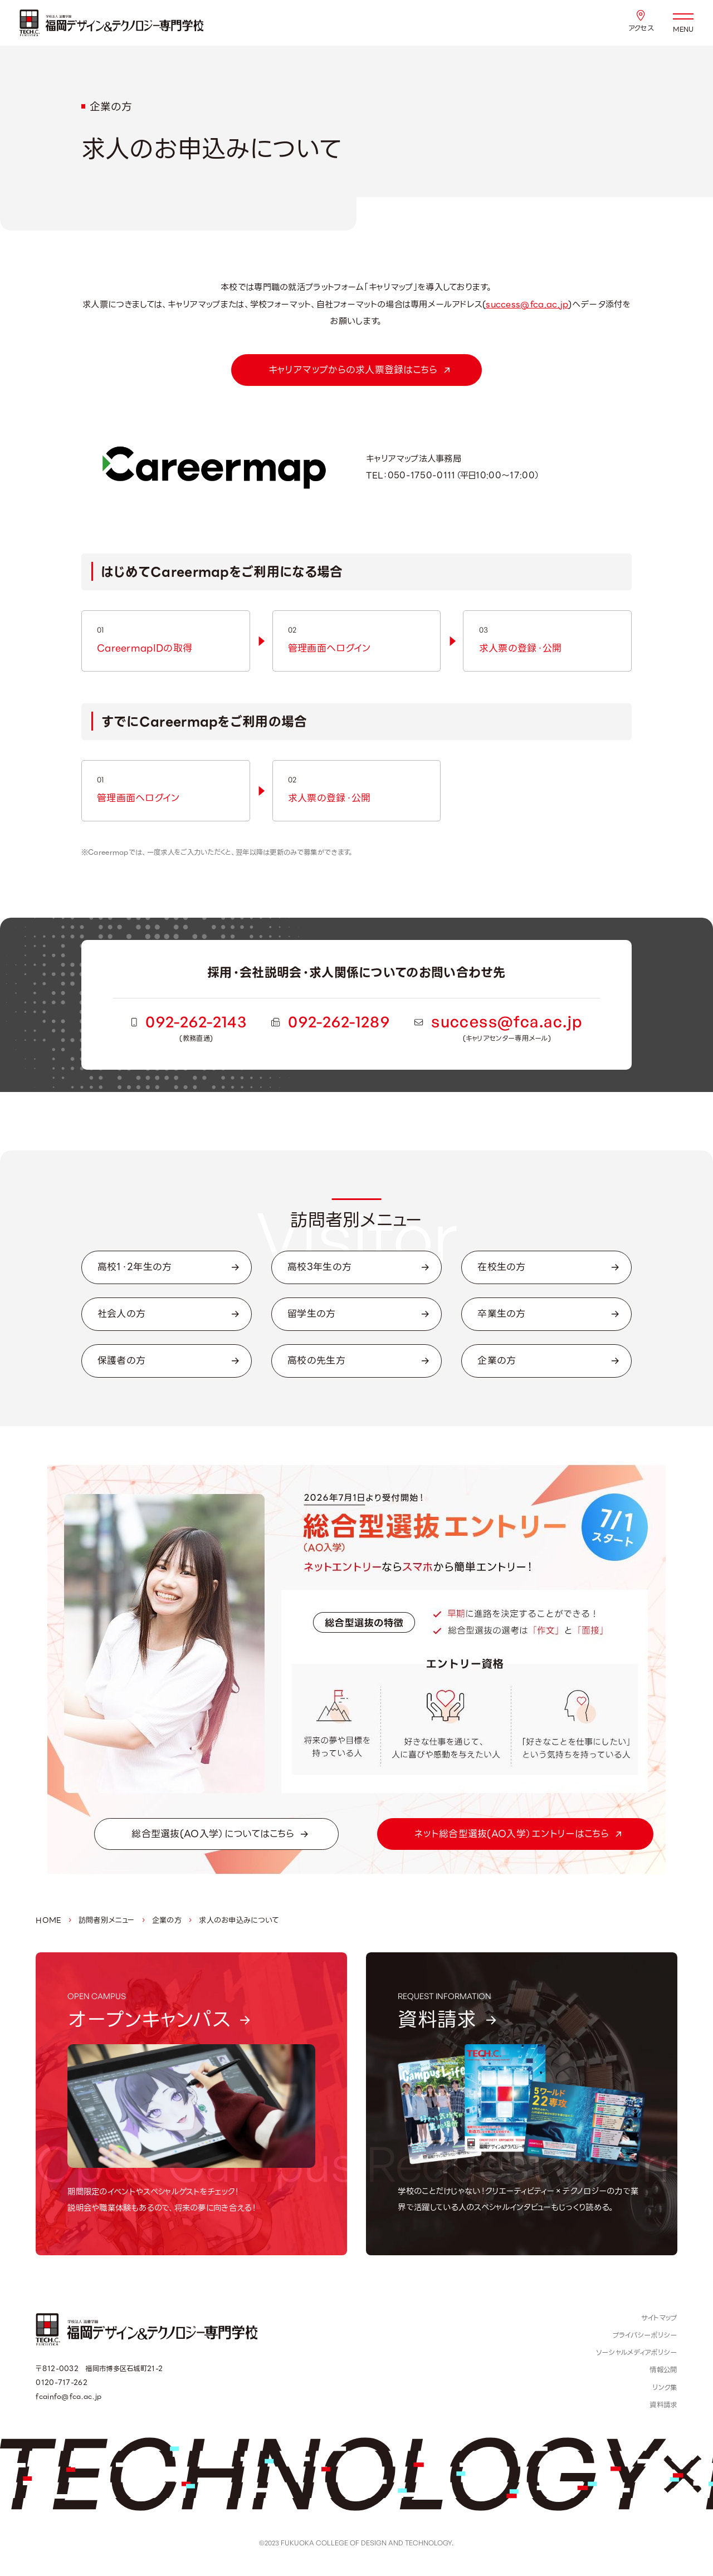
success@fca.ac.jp (527, 304)
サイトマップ (659, 2318)
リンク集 (664, 2387)
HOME (48, 1920)
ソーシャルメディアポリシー (636, 2352)
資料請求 (663, 2405)
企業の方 (167, 1920)
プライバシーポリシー (645, 2335)
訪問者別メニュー (106, 1920)
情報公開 (663, 2370)
